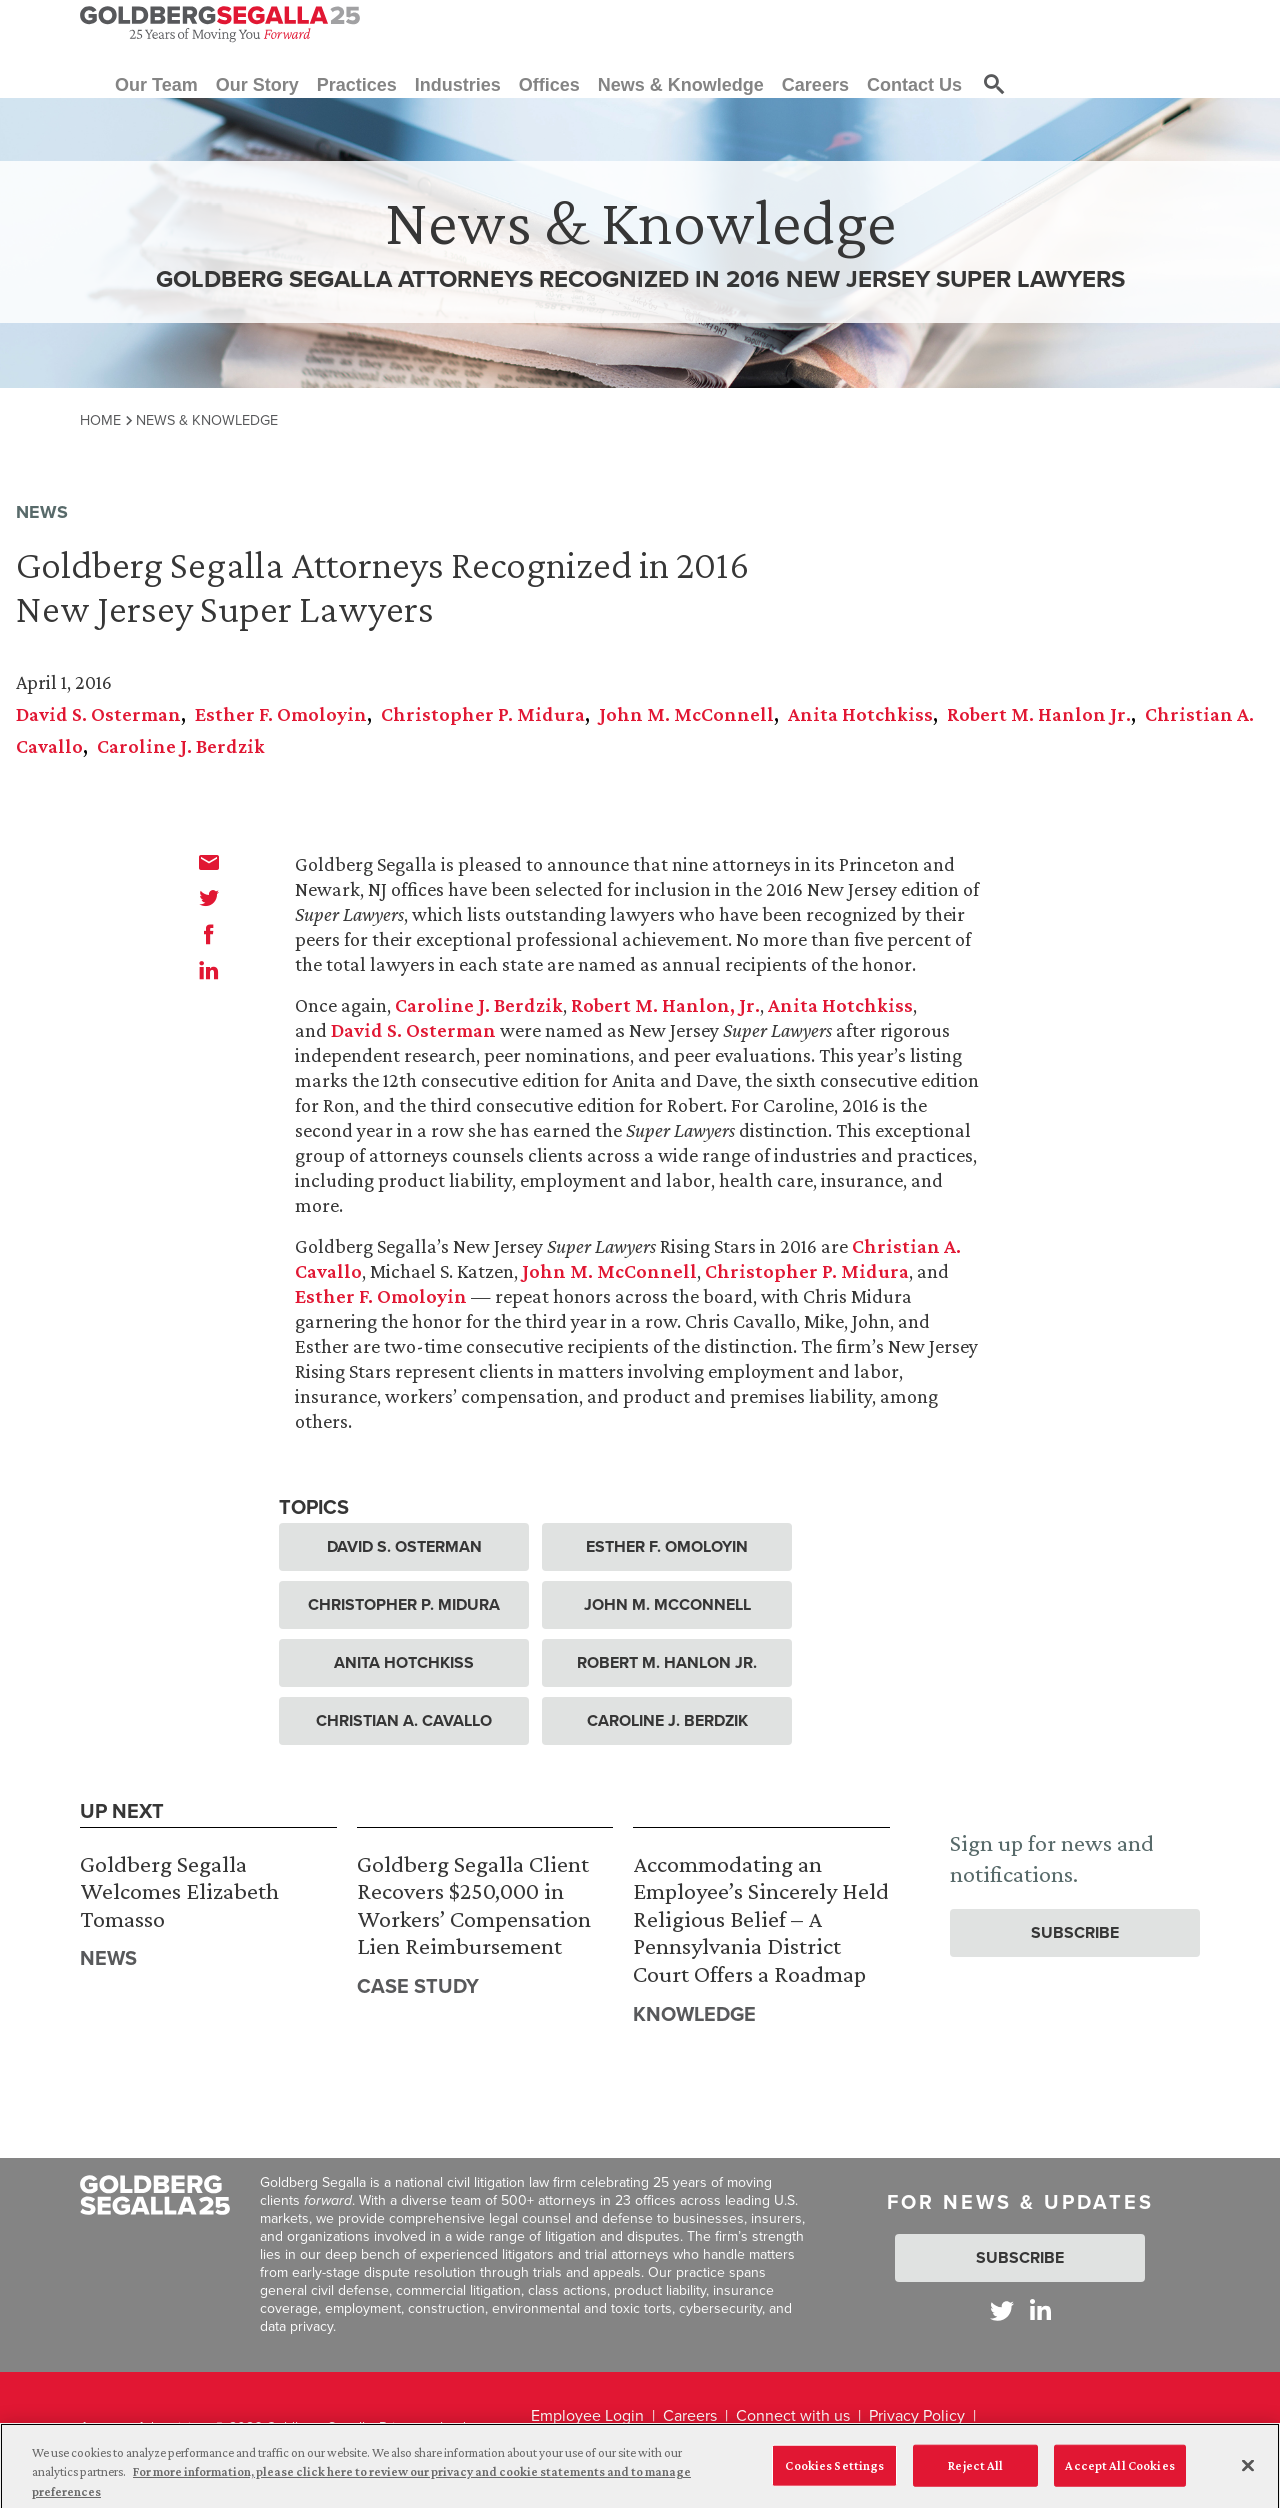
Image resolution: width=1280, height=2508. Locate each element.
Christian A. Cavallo (404, 1720)
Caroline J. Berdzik (181, 746)
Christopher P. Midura (483, 714)
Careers (690, 2415)
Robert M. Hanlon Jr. (1039, 714)
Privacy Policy (917, 2415)
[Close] (1248, 2471)
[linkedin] (209, 970)
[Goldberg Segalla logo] (220, 24)
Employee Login (587, 2415)
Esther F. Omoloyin (281, 714)
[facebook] (209, 934)
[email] (209, 862)
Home (100, 420)
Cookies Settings (834, 2471)
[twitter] (209, 898)
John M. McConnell (686, 714)
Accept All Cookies (1119, 2471)
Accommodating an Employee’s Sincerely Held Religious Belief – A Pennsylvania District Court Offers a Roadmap (761, 1918)
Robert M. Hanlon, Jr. (665, 1005)
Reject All (975, 2471)
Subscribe (1075, 1932)
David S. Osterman (98, 714)
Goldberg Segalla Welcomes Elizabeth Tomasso (179, 1891)
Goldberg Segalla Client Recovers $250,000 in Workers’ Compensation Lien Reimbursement (474, 1905)
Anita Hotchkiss (860, 714)
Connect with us (793, 2415)
